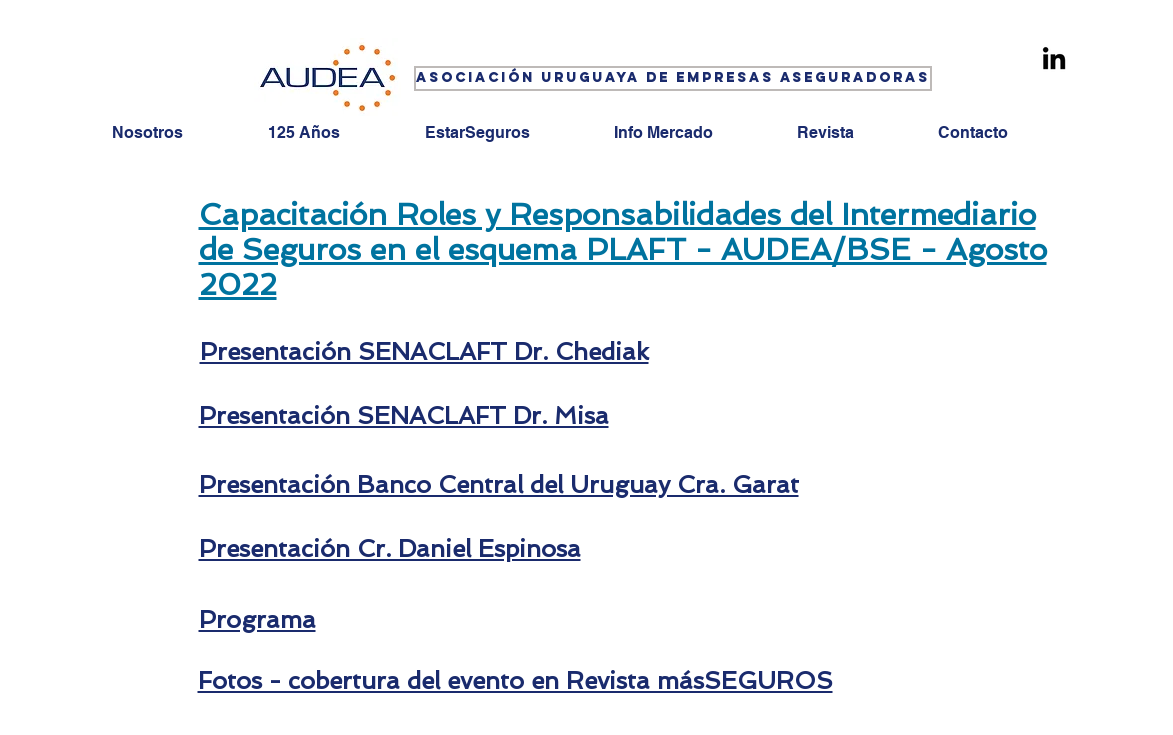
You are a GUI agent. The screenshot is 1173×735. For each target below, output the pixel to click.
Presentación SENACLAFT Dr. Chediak (424, 351)
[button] (671, 78)
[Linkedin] (1054, 58)
